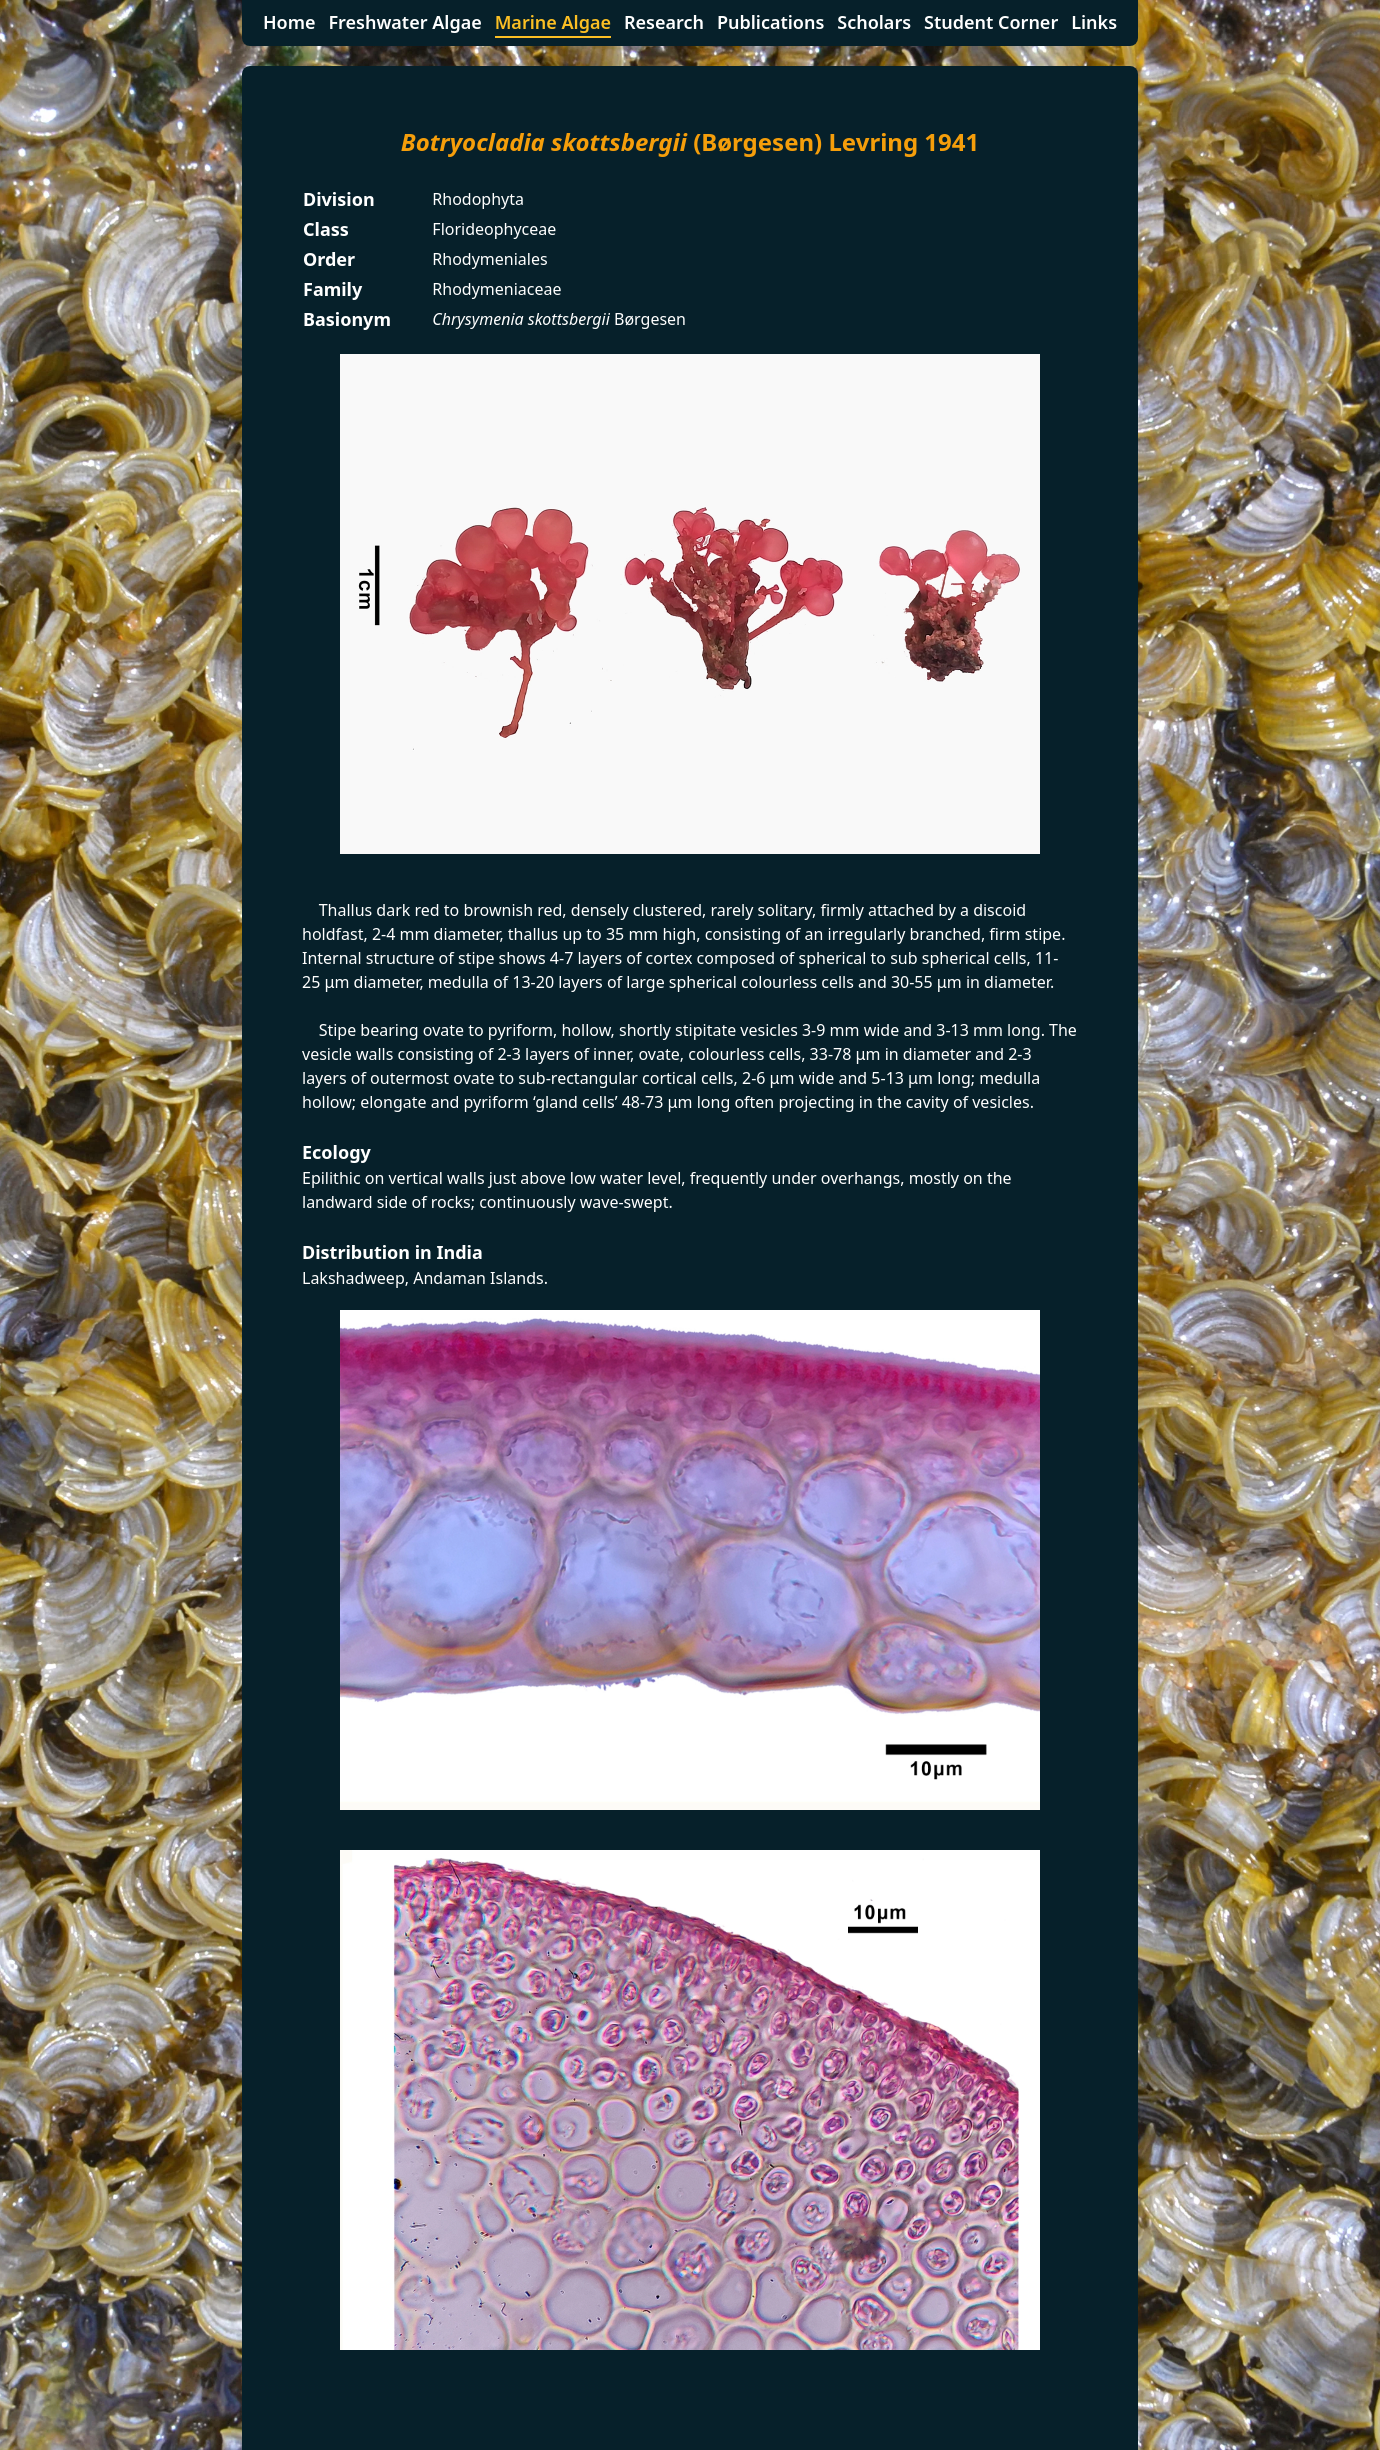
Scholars (874, 22)
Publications (770, 22)
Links (1094, 22)
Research (664, 22)
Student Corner (991, 22)
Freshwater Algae (404, 22)
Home (289, 22)
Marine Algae (553, 22)
